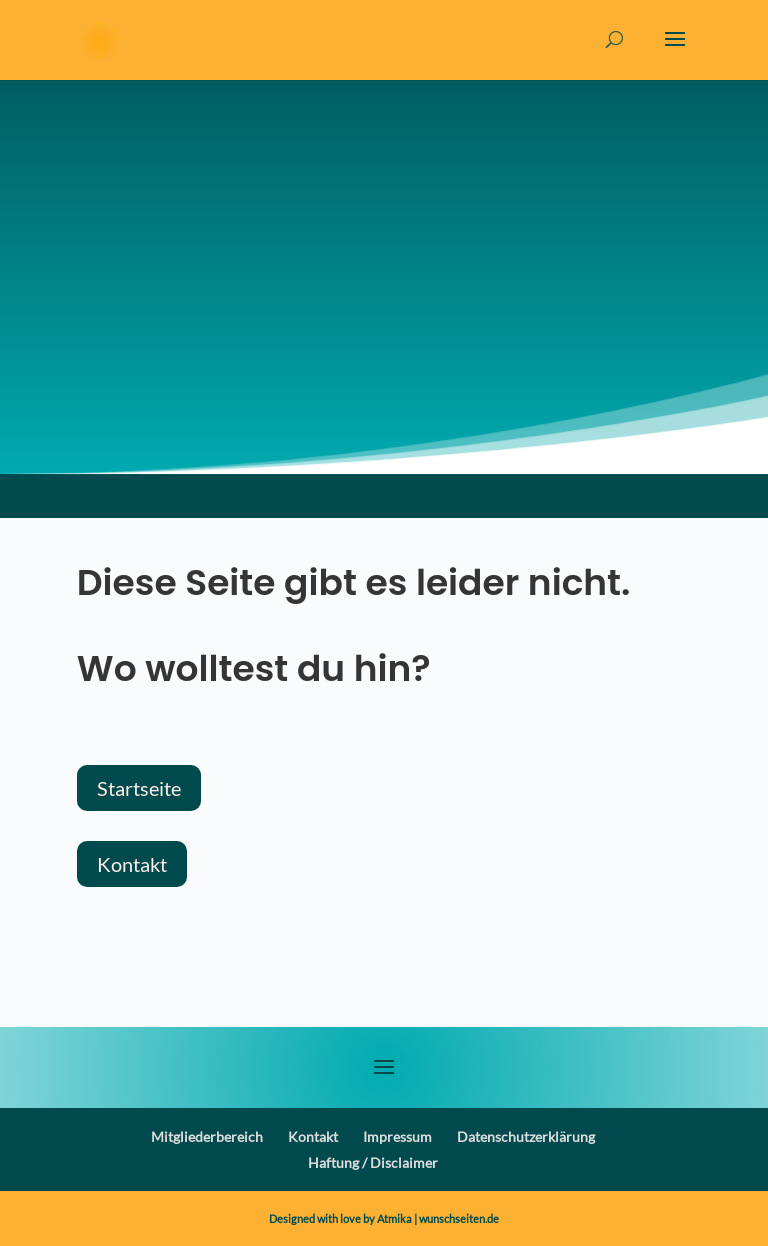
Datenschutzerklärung (526, 1136)
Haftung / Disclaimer (373, 1162)
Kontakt (132, 864)
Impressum (397, 1136)
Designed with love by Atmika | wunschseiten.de (384, 1218)
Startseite (139, 788)
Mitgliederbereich (207, 1136)
